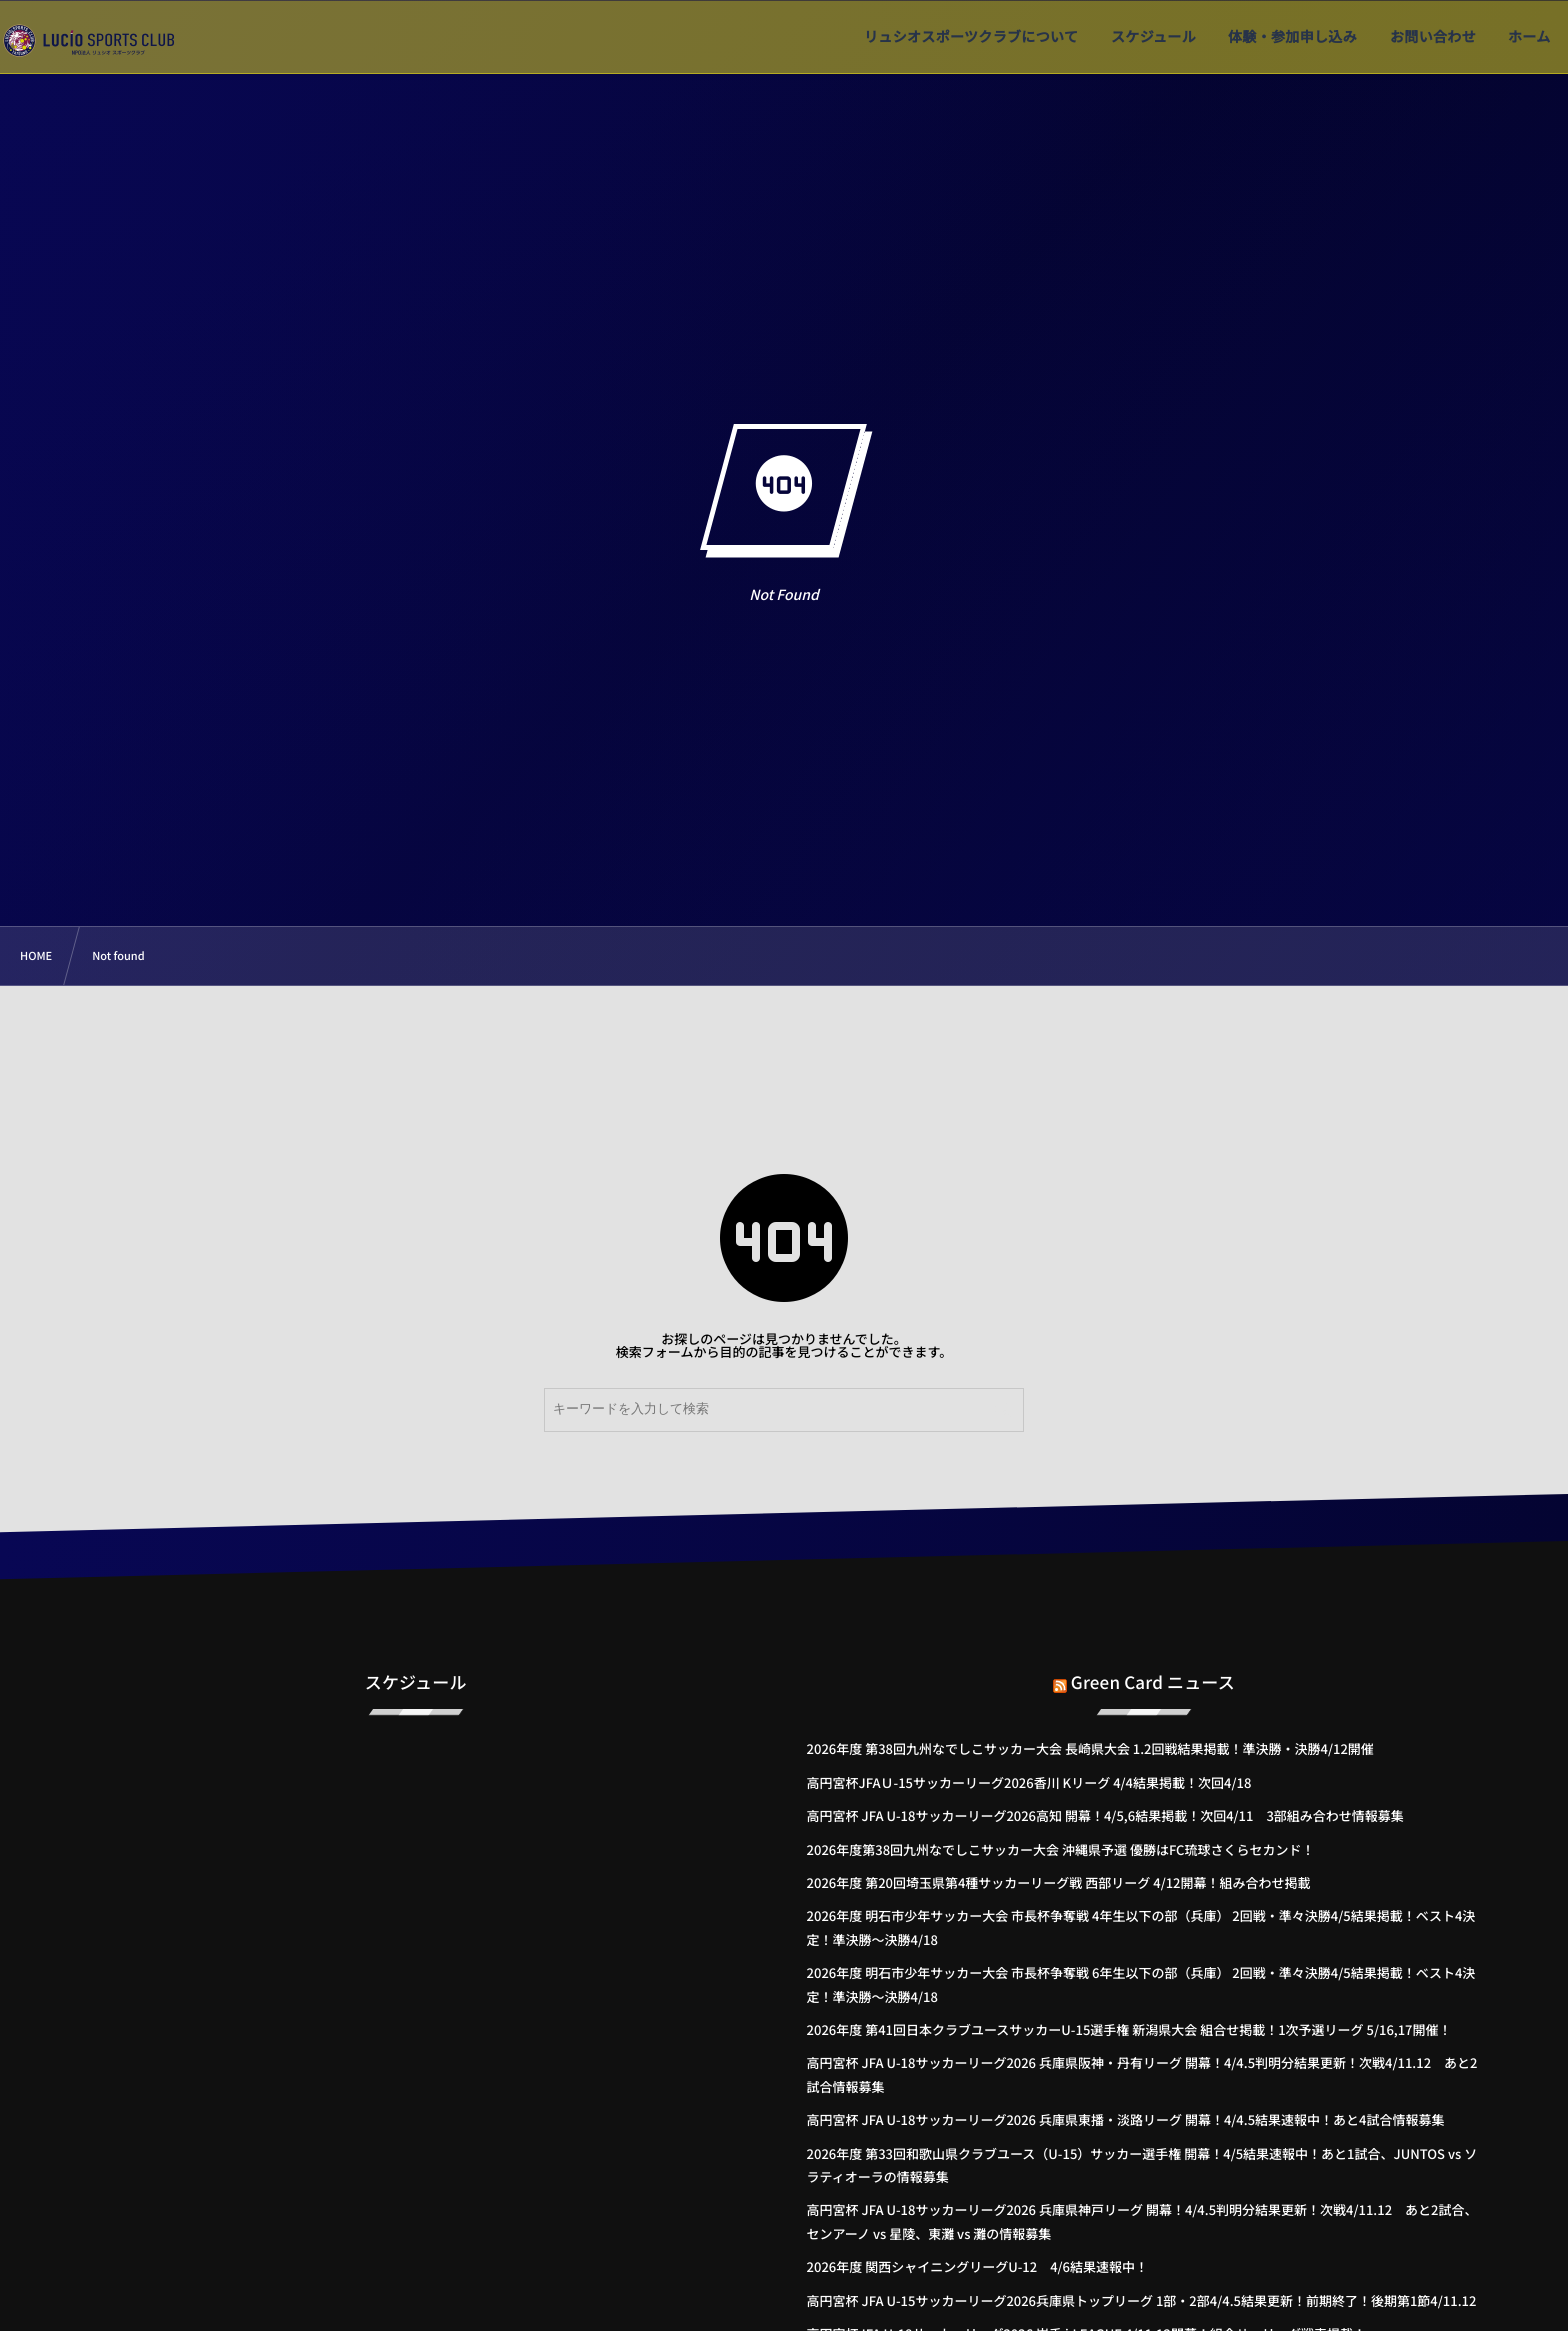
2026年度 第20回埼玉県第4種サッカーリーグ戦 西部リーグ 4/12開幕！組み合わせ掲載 (1059, 1882)
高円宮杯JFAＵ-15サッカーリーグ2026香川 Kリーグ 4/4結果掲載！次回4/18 (1029, 1782)
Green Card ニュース (1153, 1669)
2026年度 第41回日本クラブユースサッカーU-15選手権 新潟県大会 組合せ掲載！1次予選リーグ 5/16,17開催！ (1129, 2029)
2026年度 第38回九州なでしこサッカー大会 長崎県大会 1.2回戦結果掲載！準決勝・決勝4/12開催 (1090, 1748)
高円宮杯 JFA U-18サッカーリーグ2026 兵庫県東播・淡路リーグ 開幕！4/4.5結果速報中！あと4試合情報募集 (1126, 2119)
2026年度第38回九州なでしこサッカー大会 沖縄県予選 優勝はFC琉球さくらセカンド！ (1061, 1849)
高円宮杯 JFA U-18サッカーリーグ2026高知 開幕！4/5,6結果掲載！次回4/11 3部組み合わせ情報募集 (1105, 1815)
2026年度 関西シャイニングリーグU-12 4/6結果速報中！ (977, 2266)
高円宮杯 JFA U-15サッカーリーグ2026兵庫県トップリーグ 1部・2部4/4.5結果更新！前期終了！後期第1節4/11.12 (1142, 2300)
